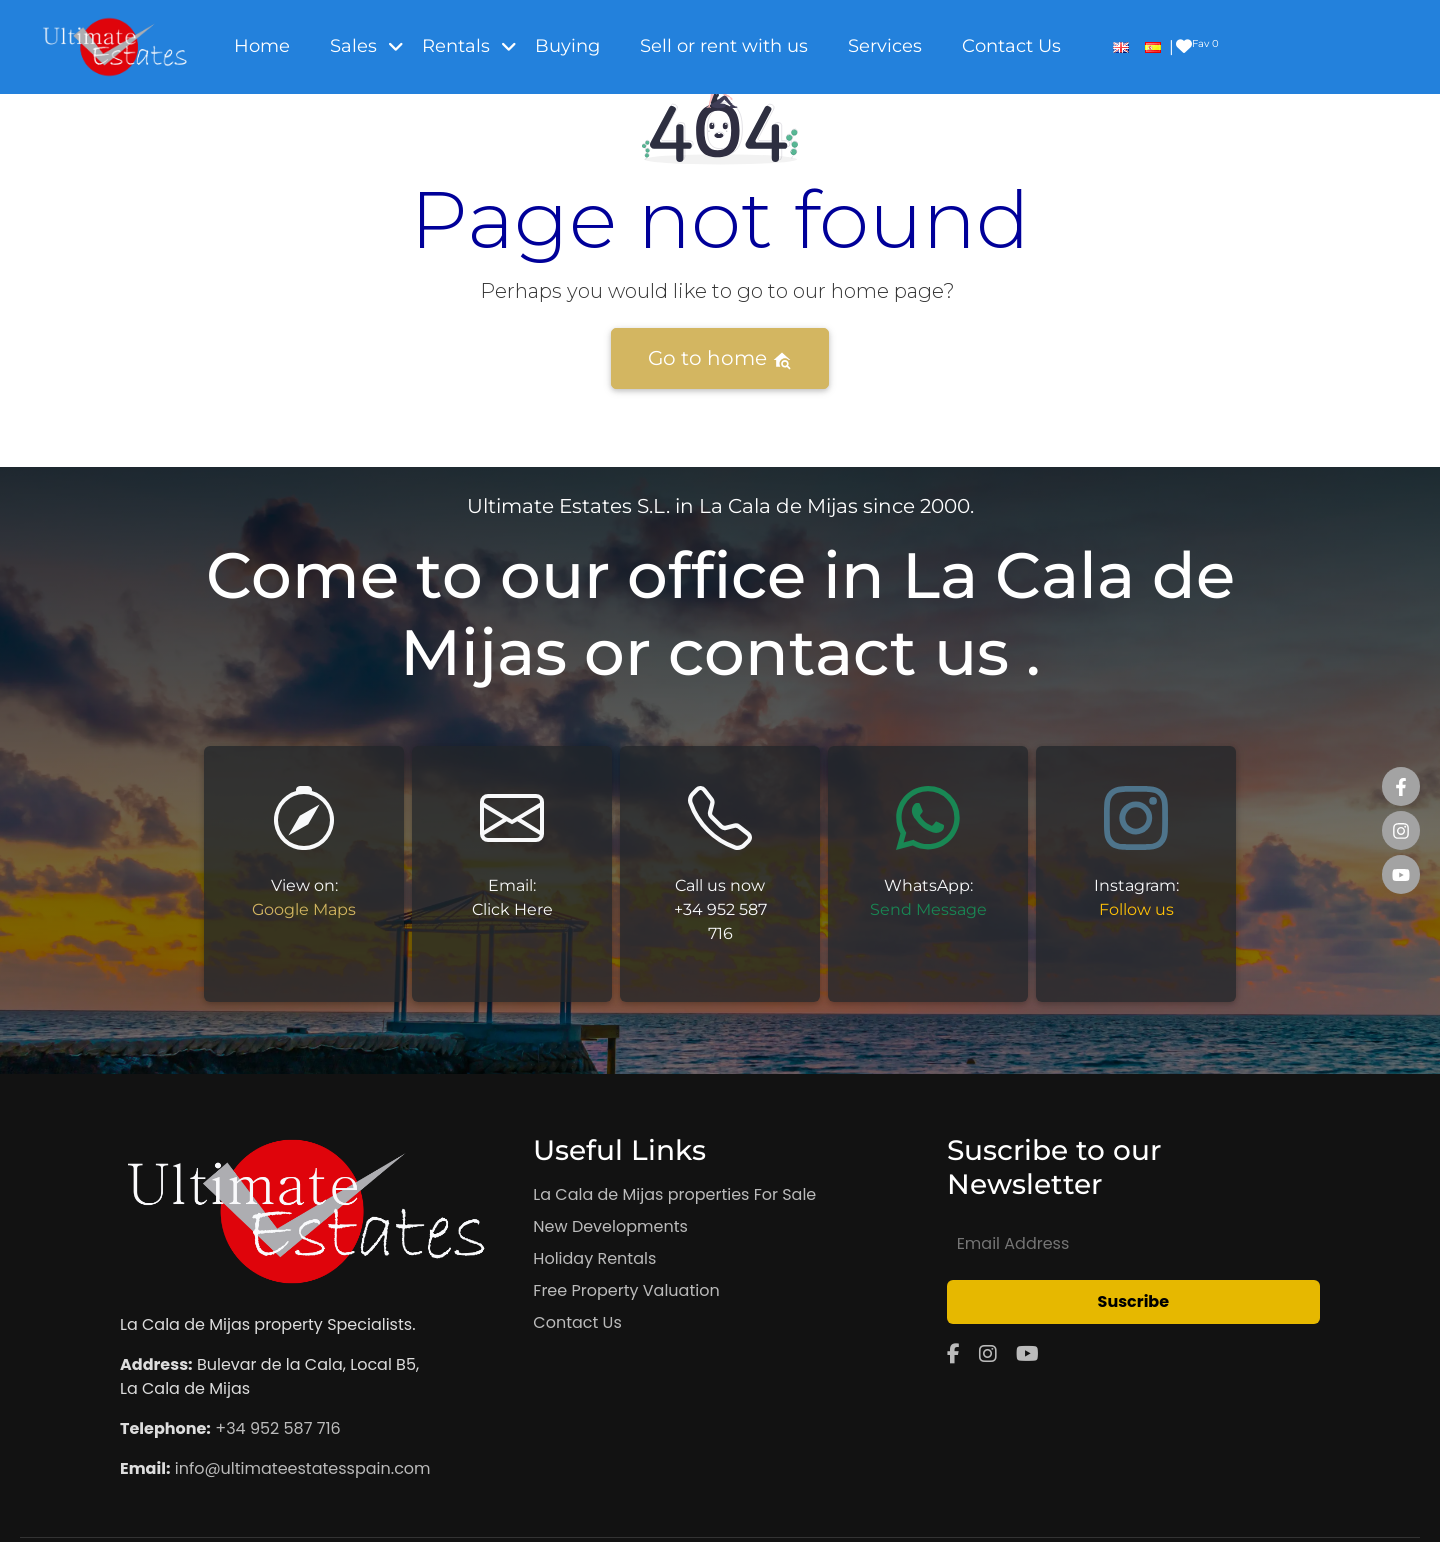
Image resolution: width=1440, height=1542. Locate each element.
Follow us (1136, 909)
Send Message (928, 909)
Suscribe (1134, 1301)
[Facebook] (953, 1354)
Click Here (512, 909)
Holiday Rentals (594, 1258)
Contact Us (577, 1322)
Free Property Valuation (626, 1290)
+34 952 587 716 (277, 1428)
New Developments (610, 1226)
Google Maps (304, 909)
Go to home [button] (720, 358)
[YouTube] (1027, 1354)
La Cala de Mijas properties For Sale (674, 1194)
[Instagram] (988, 1354)
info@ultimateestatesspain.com (303, 1468)
